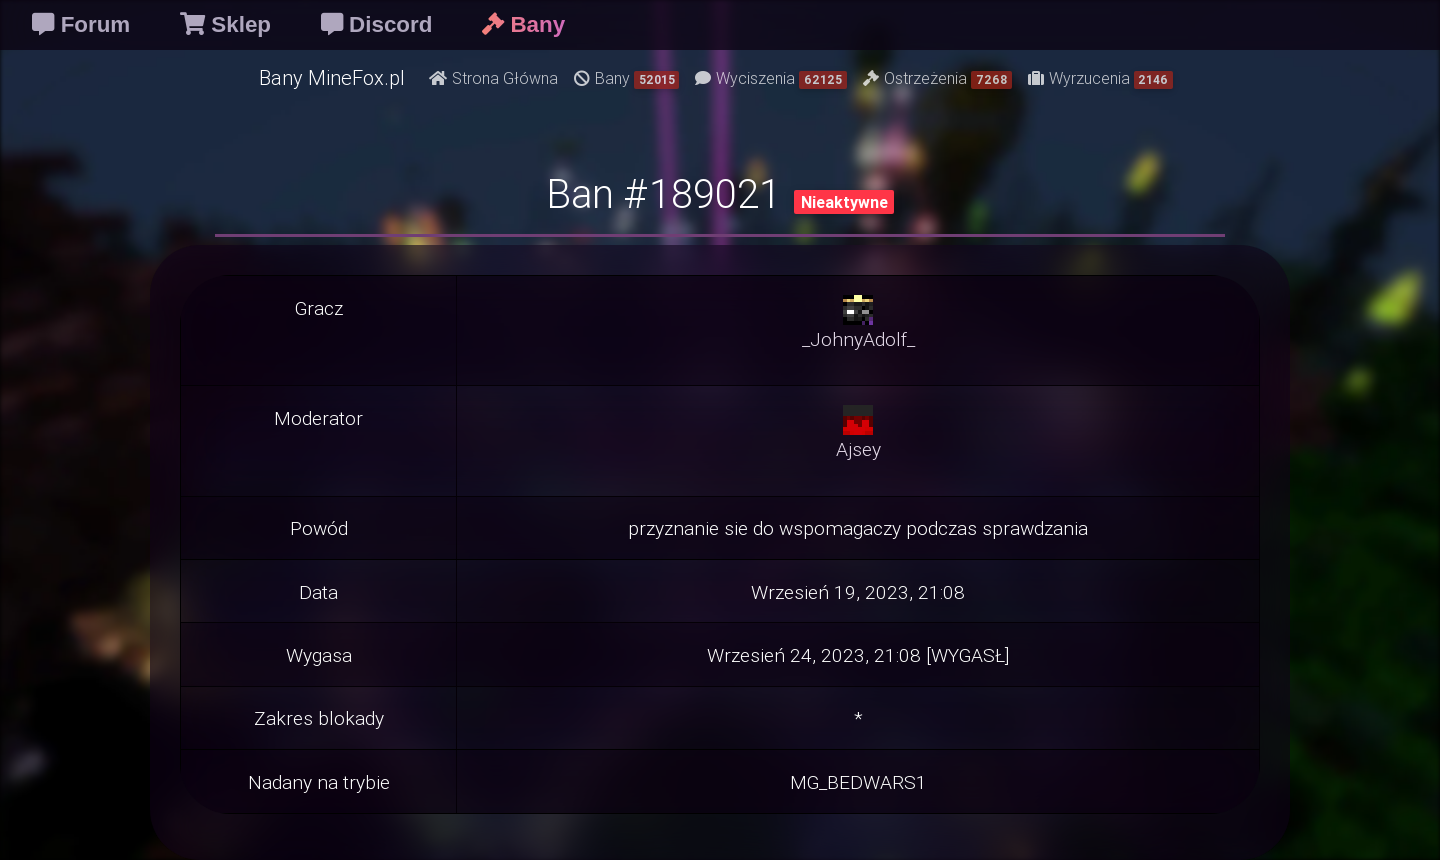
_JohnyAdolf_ (858, 339)
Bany (627, 78)
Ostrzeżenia (937, 78)
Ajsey (858, 449)
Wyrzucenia (1101, 78)
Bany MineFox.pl (332, 77)
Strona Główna (493, 78)
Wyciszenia (771, 78)
